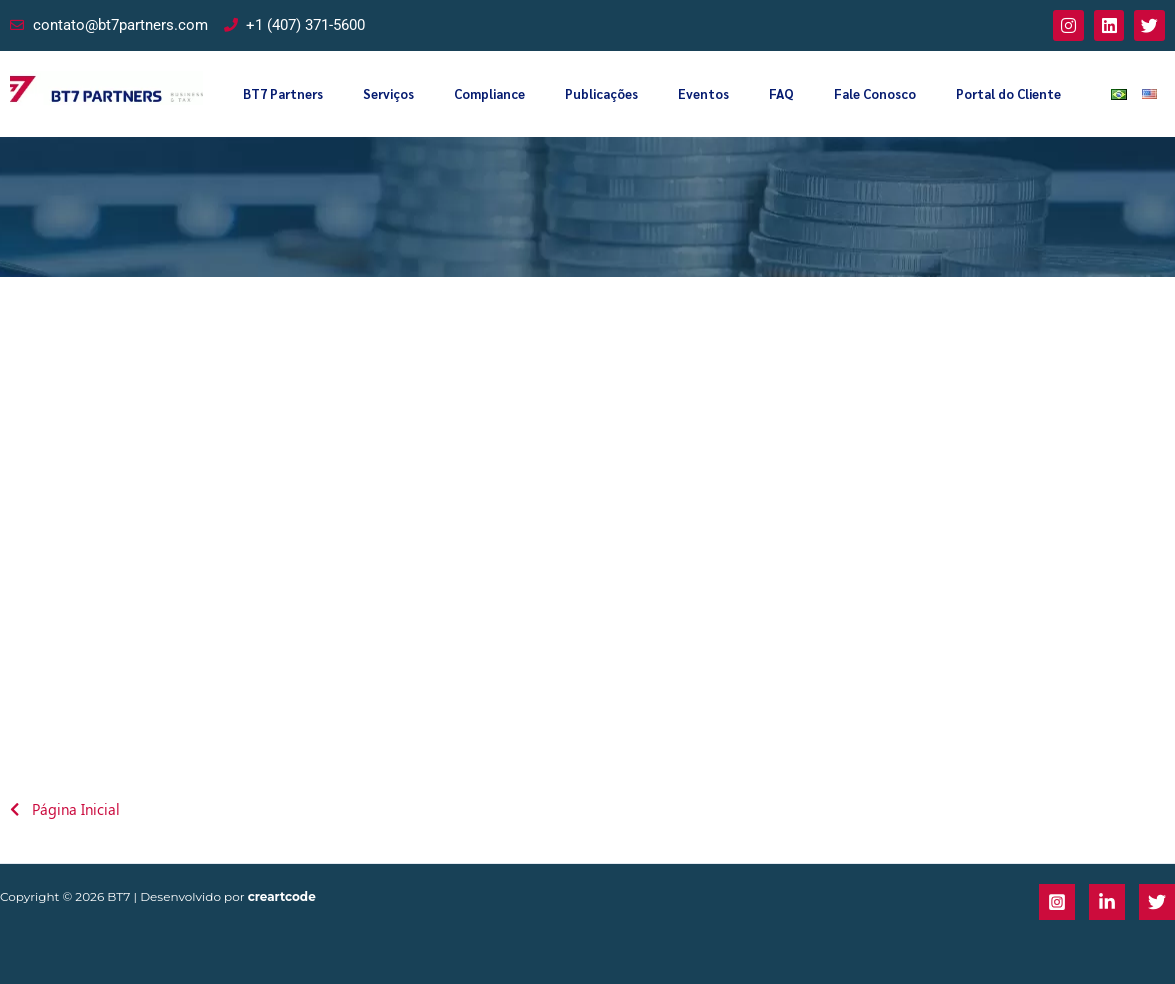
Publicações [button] (601, 93)
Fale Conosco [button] (875, 93)
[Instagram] (1057, 902)
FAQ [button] (781, 93)
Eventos (703, 93)
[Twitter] (1157, 902)
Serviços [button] (388, 93)
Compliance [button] (489, 93)
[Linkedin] (1107, 902)
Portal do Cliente (1008, 93)
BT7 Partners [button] (283, 93)
